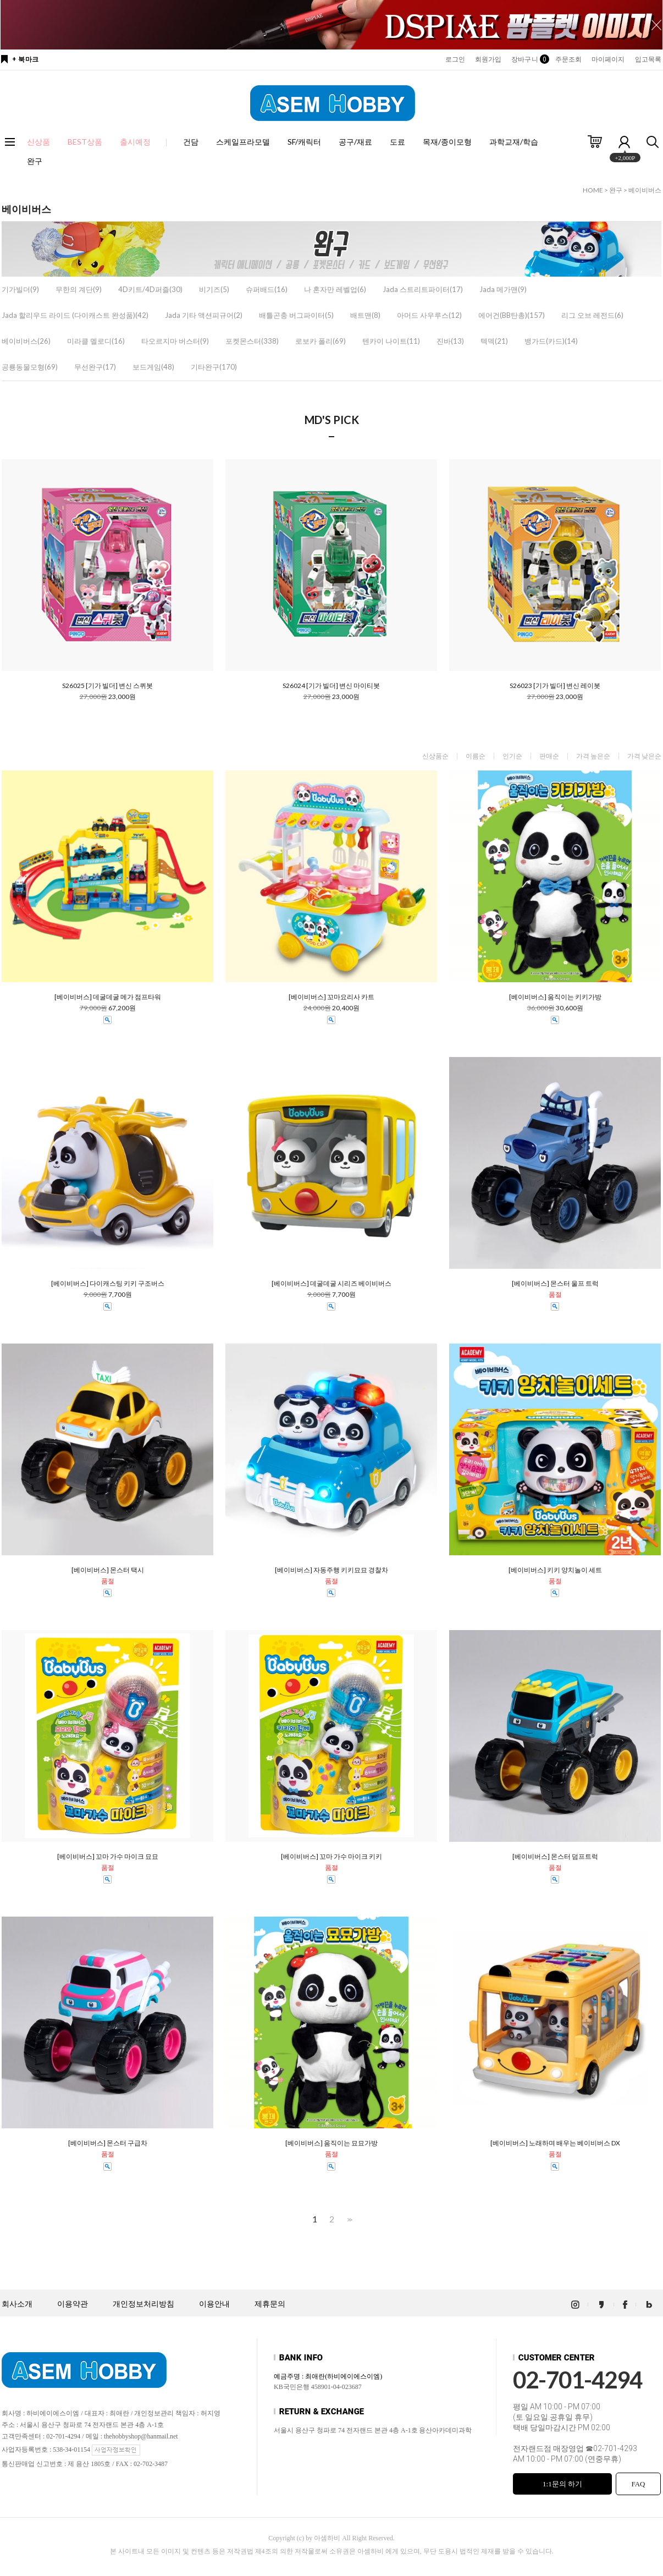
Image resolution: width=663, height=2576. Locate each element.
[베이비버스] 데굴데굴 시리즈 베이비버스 (331, 1283)
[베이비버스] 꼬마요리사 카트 (331, 997)
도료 (397, 141)
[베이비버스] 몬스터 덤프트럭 (555, 1857)
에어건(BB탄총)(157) (511, 315)
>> (348, 2219)
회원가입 (488, 59)
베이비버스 (644, 190)
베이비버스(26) (26, 341)
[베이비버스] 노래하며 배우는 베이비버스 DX (555, 2143)
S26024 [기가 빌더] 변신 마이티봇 (331, 686)
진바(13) (450, 341)
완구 (34, 161)
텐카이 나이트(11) (391, 341)
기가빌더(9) (20, 289)
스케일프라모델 (243, 141)
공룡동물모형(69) (30, 366)
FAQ (638, 2484)
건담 (190, 141)
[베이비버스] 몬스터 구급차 (107, 2143)
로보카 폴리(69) (320, 341)
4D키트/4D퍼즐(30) (150, 289)
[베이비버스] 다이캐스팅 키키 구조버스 (107, 1283)
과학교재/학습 (513, 141)
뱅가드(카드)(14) (551, 341)
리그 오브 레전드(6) (592, 315)
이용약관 (72, 2304)
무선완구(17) (95, 366)
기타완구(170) (214, 366)
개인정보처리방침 (143, 2304)
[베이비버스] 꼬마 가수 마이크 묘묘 (107, 1857)
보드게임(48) (153, 366)
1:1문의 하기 (562, 2484)
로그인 (455, 59)
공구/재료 (355, 141)
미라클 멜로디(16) (96, 341)
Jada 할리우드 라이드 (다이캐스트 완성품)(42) (75, 315)
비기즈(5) (214, 289)
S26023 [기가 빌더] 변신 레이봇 (555, 686)
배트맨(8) (365, 315)
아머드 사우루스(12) (429, 315)
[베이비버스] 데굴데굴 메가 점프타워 (107, 997)
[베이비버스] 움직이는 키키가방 (555, 997)
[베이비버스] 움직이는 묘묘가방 (331, 2143)
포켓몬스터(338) (252, 341)
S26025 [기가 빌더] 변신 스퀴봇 (107, 686)
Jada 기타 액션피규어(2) (203, 315)
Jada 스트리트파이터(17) (423, 289)
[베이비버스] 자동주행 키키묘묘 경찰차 (331, 1570)
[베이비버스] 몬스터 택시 (107, 1570)
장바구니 (528, 59)
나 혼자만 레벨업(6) (335, 289)
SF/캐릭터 (304, 141)
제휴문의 (270, 2304)
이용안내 (214, 2304)
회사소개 (17, 2304)
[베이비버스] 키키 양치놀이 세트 (555, 1570)
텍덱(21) (494, 341)
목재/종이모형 (447, 141)
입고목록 (648, 59)
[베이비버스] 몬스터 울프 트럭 (555, 1283)
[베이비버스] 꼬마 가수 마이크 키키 (331, 1857)
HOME (593, 190)
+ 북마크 (25, 59)
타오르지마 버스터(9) (175, 341)
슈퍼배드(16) (267, 289)
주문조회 (568, 59)
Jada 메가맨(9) (503, 289)
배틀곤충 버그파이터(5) (296, 315)
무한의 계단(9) (79, 289)
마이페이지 (608, 59)
